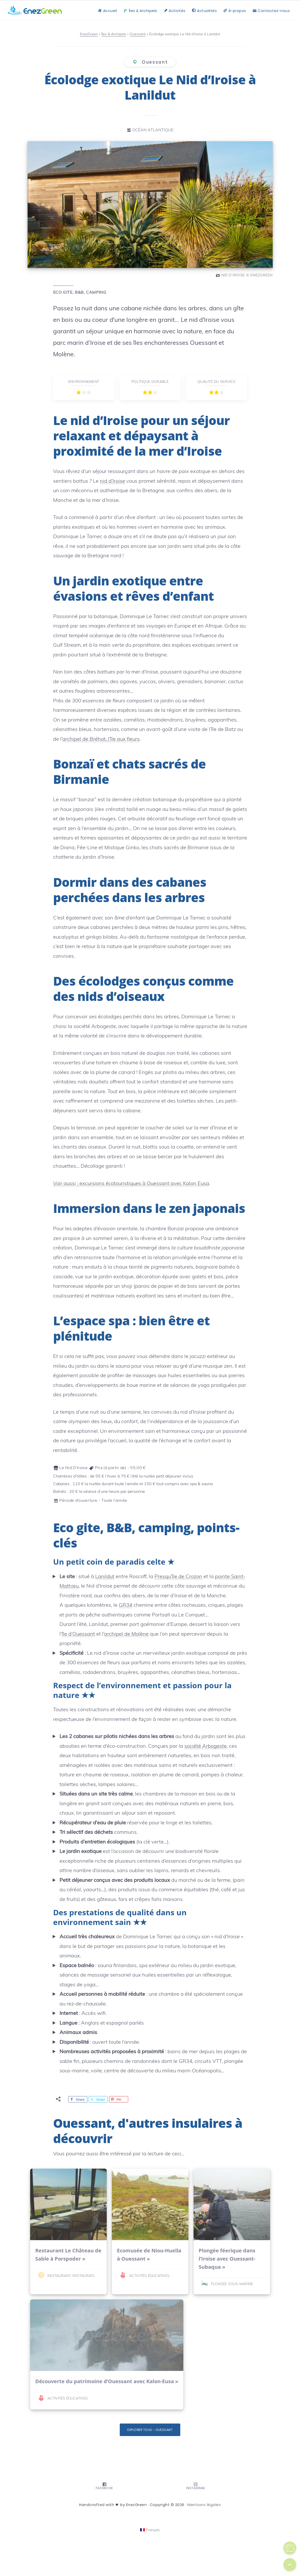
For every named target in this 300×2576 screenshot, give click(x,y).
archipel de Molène (126, 1633)
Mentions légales (204, 2504)
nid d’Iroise (112, 481)
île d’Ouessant (78, 1633)
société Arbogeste (205, 1746)
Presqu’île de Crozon (178, 1576)
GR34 (125, 1605)
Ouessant (153, 62)
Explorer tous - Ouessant (150, 2430)
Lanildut (104, 1576)
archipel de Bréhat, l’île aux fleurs (101, 739)
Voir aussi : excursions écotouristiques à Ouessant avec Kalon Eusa (131, 1183)
